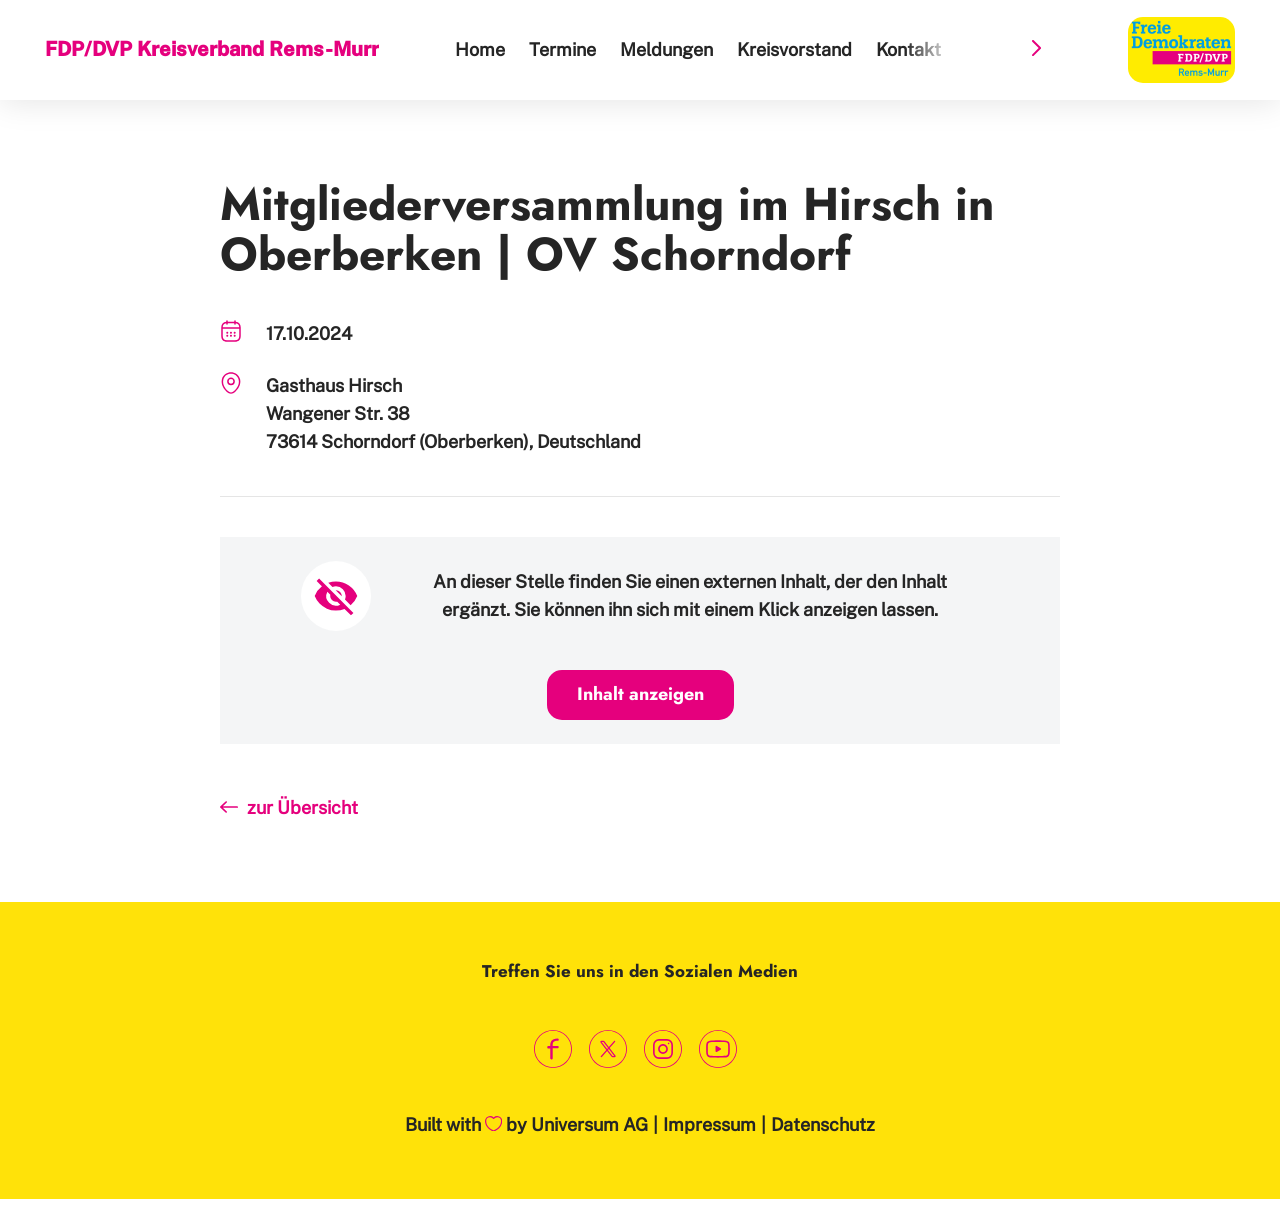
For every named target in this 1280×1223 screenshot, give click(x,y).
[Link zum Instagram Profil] (662, 1048)
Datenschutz (823, 1124)
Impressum (709, 1124)
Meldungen (666, 49)
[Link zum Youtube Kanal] (717, 1048)
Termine (562, 49)
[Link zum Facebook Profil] (552, 1048)
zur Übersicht (302, 807)
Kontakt (908, 49)
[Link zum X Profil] (607, 1048)
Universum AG (589, 1124)
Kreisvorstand (794, 49)
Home (480, 49)
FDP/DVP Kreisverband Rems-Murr (212, 49)
